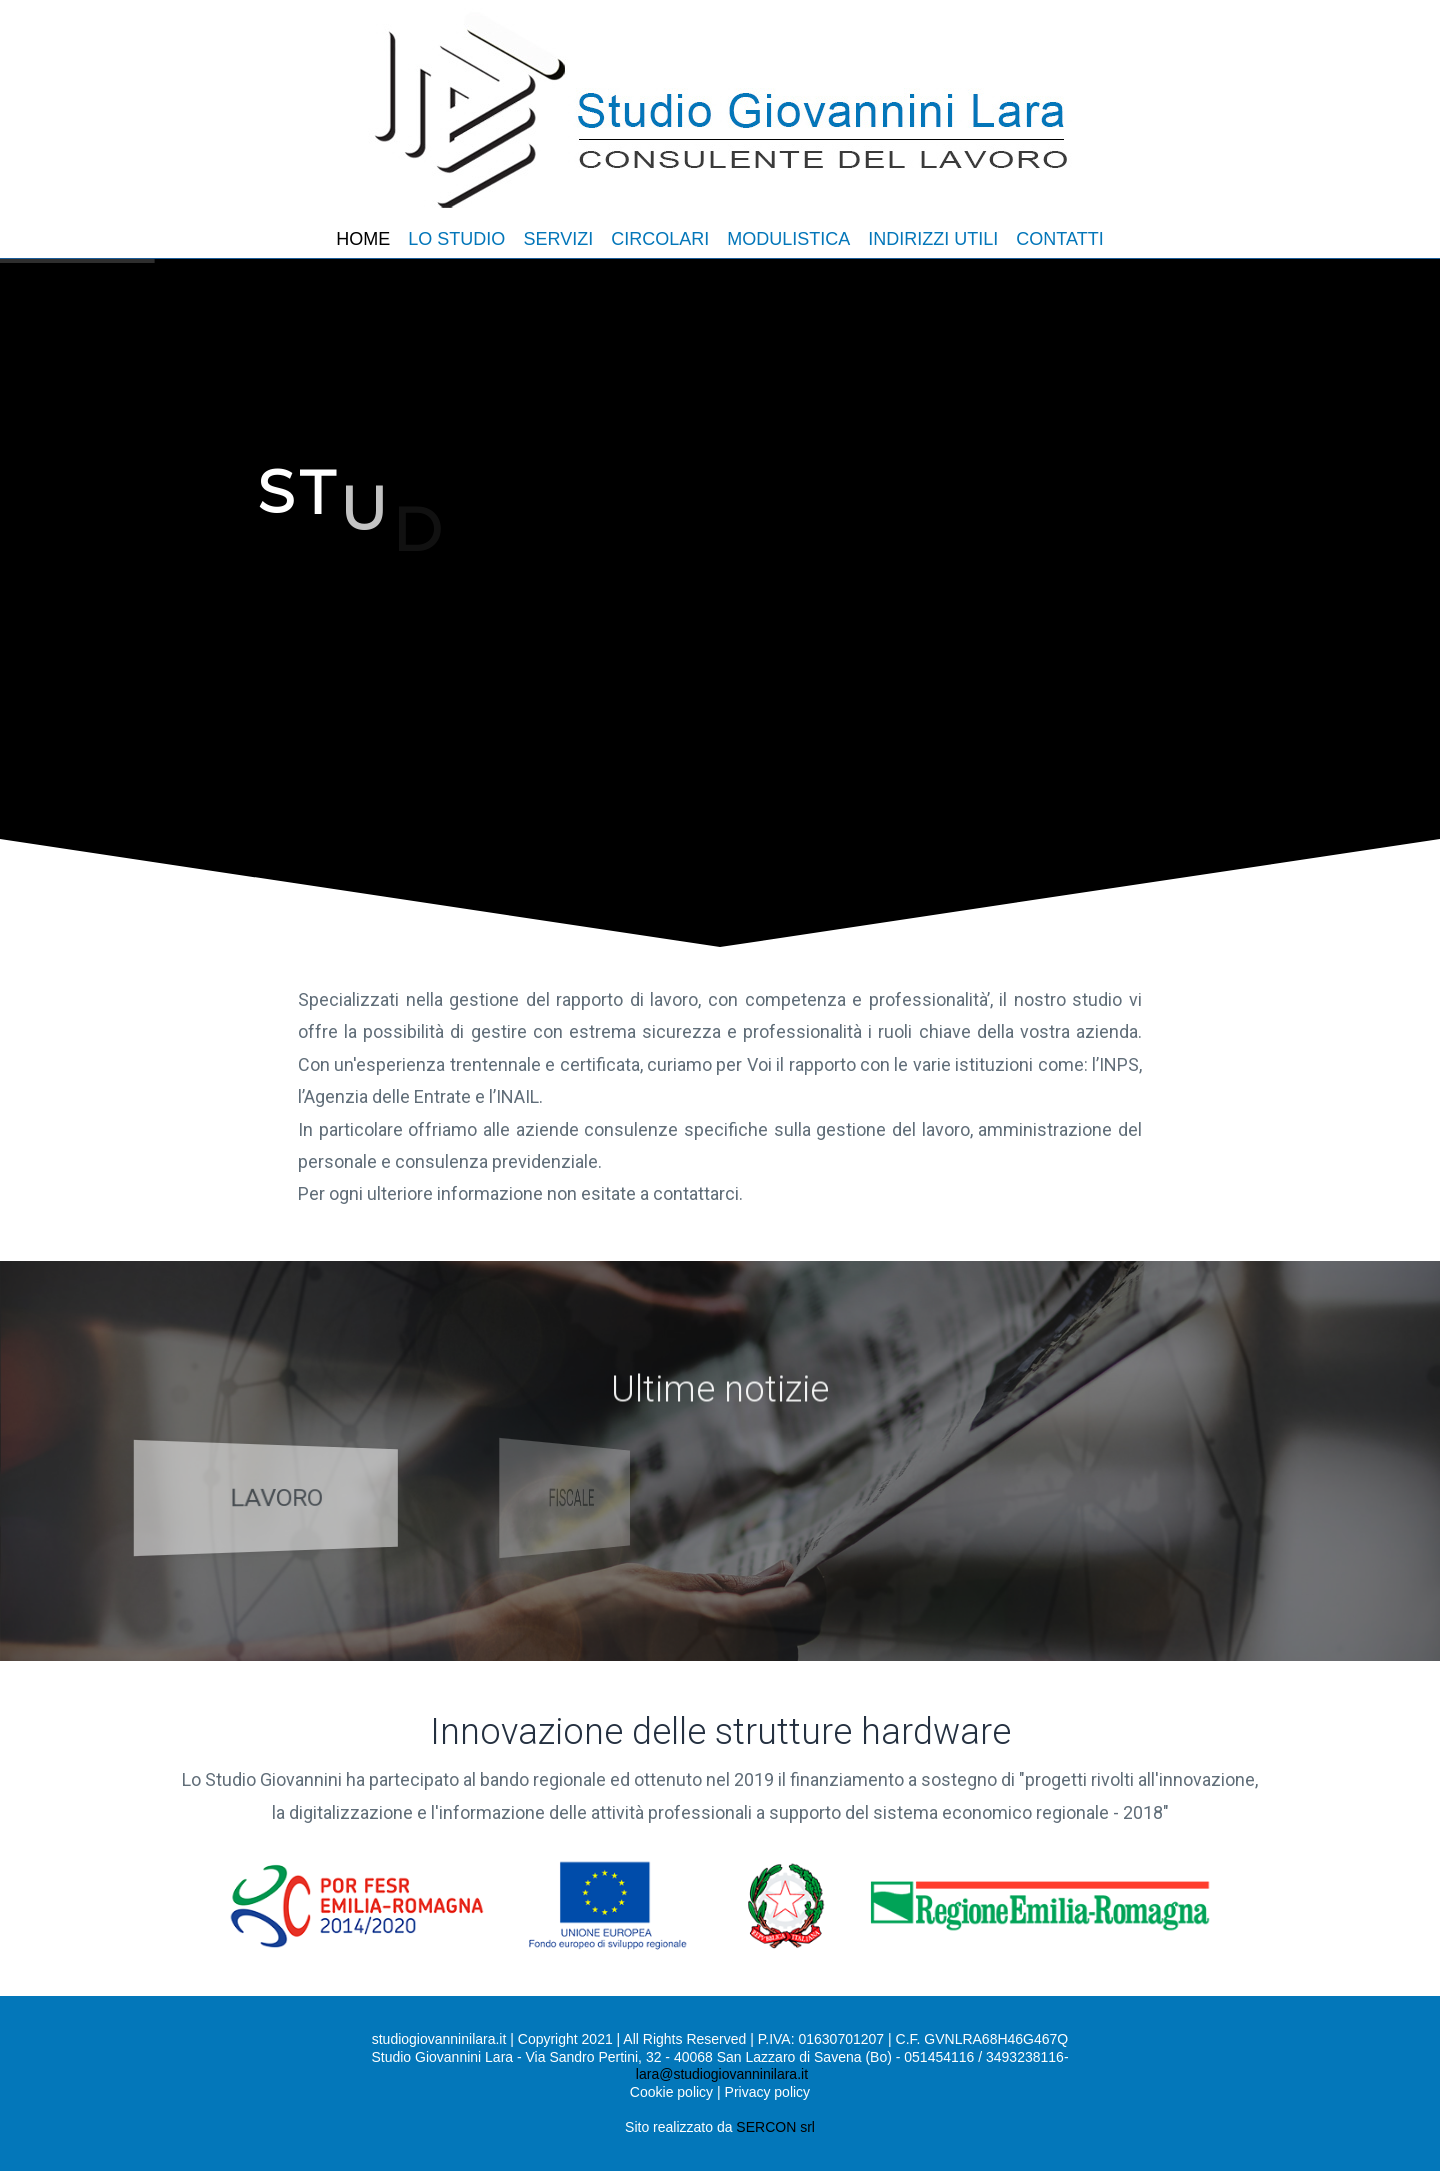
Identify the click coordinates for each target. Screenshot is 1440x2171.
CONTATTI (1059, 239)
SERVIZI (558, 239)
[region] (720, 609)
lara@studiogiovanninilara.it (722, 2074)
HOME (363, 239)
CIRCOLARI (660, 239)
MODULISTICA (788, 239)
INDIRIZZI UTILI (933, 239)
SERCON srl (775, 2127)
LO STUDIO (456, 239)
